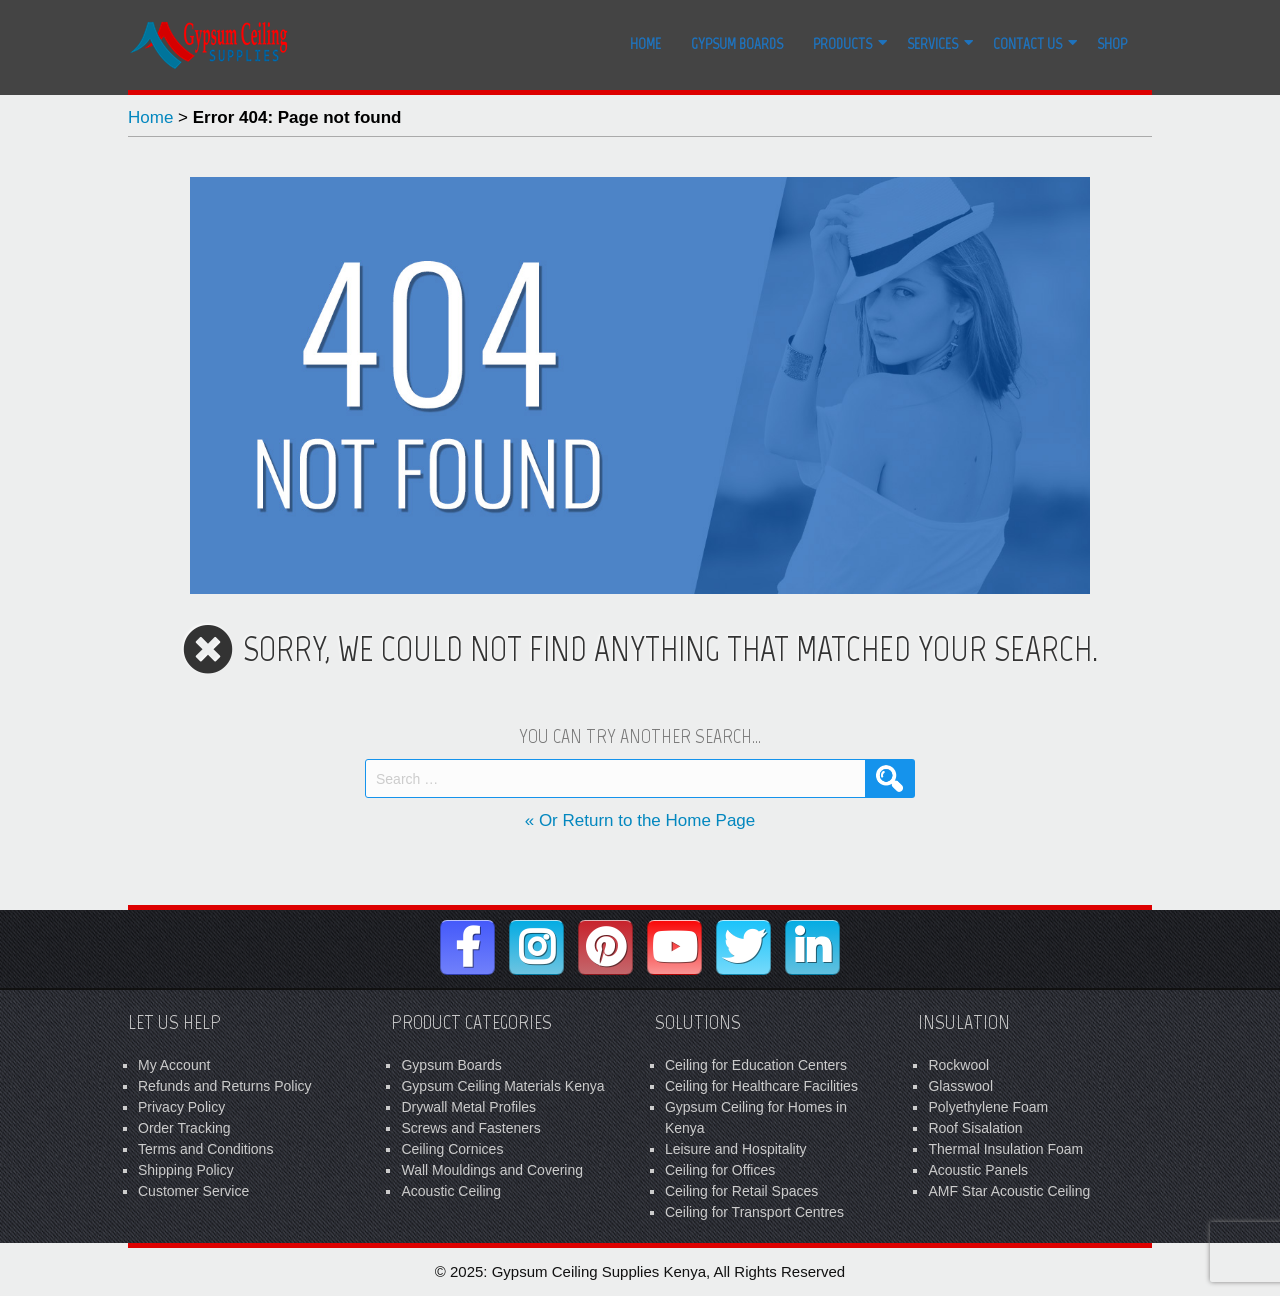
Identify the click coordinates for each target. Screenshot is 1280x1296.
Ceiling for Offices (720, 1170)
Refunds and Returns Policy (225, 1086)
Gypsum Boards (737, 44)
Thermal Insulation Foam (1005, 1149)
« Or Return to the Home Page (640, 820)
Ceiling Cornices (452, 1149)
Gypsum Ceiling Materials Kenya (502, 1086)
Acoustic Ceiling (451, 1191)
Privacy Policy (181, 1107)
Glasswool (960, 1086)
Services (932, 44)
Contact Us (1027, 44)
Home (645, 44)
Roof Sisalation (975, 1128)
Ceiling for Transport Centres (754, 1212)
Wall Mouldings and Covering (492, 1170)
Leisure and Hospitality (736, 1149)
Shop (1112, 44)
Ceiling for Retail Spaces (741, 1191)
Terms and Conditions (205, 1149)
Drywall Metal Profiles (468, 1107)
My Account (174, 1065)
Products (842, 44)
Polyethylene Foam (988, 1107)
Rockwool (958, 1065)
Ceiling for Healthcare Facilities (761, 1086)
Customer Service (193, 1191)
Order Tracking (184, 1128)
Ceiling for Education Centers (756, 1065)
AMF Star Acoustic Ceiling (1009, 1191)
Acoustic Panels (978, 1170)
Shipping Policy (186, 1170)
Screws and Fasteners (470, 1128)
